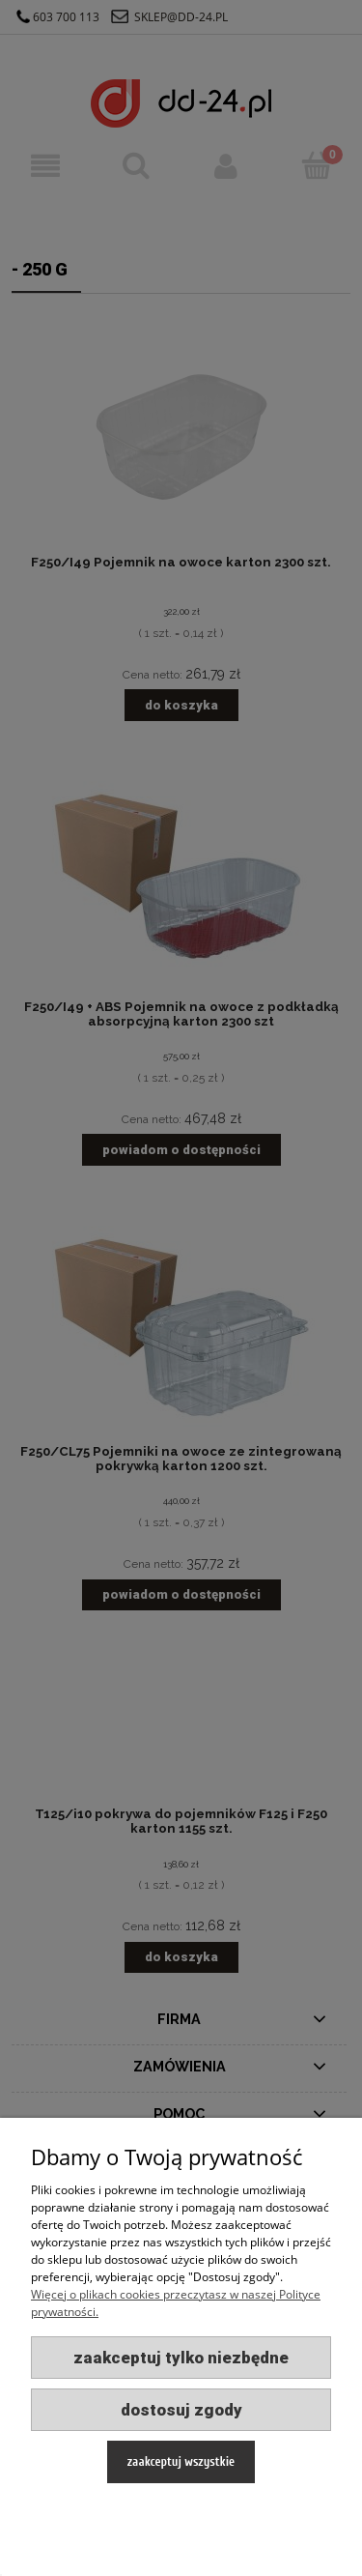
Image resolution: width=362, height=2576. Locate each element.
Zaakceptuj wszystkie (181, 2461)
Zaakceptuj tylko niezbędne (181, 2357)
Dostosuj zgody (181, 2409)
